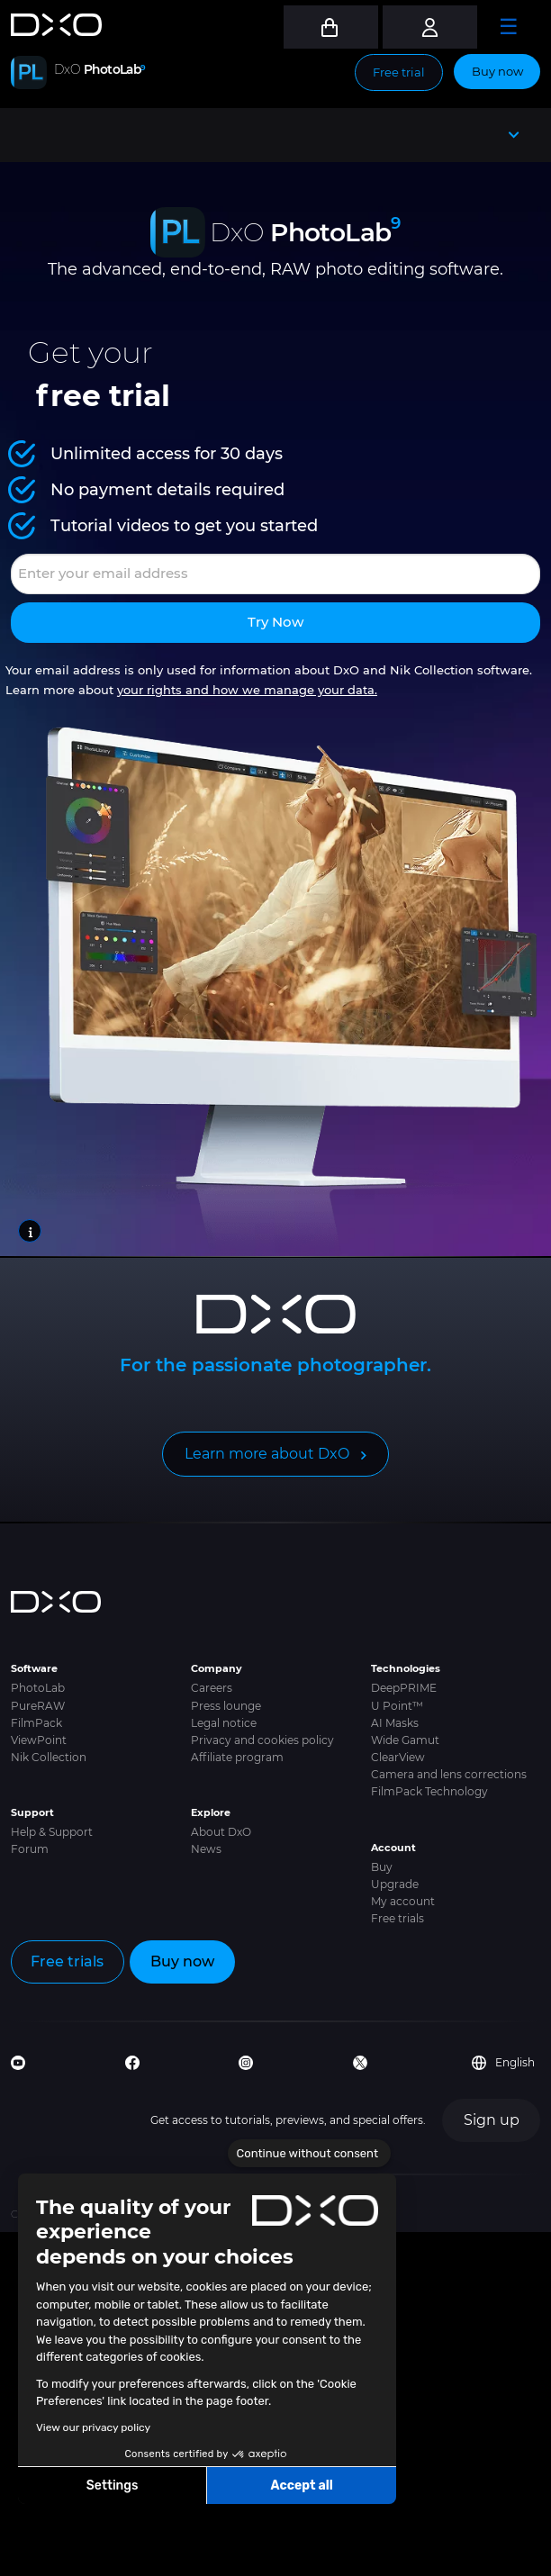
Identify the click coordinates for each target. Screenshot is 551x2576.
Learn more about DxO (267, 1453)
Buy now (497, 71)
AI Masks (395, 1723)
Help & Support (52, 1832)
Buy (382, 1867)
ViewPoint (39, 1740)
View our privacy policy (93, 2427)
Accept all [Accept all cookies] (301, 2485)
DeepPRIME (404, 1688)
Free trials (397, 1918)
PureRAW (38, 1706)
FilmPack (36, 1723)
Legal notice (224, 1723)
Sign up (491, 2120)
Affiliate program (237, 1757)
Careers (211, 1688)
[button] (27, 2556)
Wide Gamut (405, 1740)
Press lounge (226, 1706)
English (503, 2063)
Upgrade (395, 1884)
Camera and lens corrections (449, 1774)
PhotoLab (38, 1688)
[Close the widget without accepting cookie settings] (309, 2153)
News (206, 1849)
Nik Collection (48, 1757)
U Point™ (397, 1706)
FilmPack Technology (429, 1791)
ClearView (398, 1757)
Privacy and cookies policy (262, 1740)
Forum (30, 1849)
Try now (275, 621)
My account (403, 1901)
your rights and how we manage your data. (247, 689)
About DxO (221, 1832)
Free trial (399, 72)
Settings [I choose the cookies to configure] (112, 2485)
